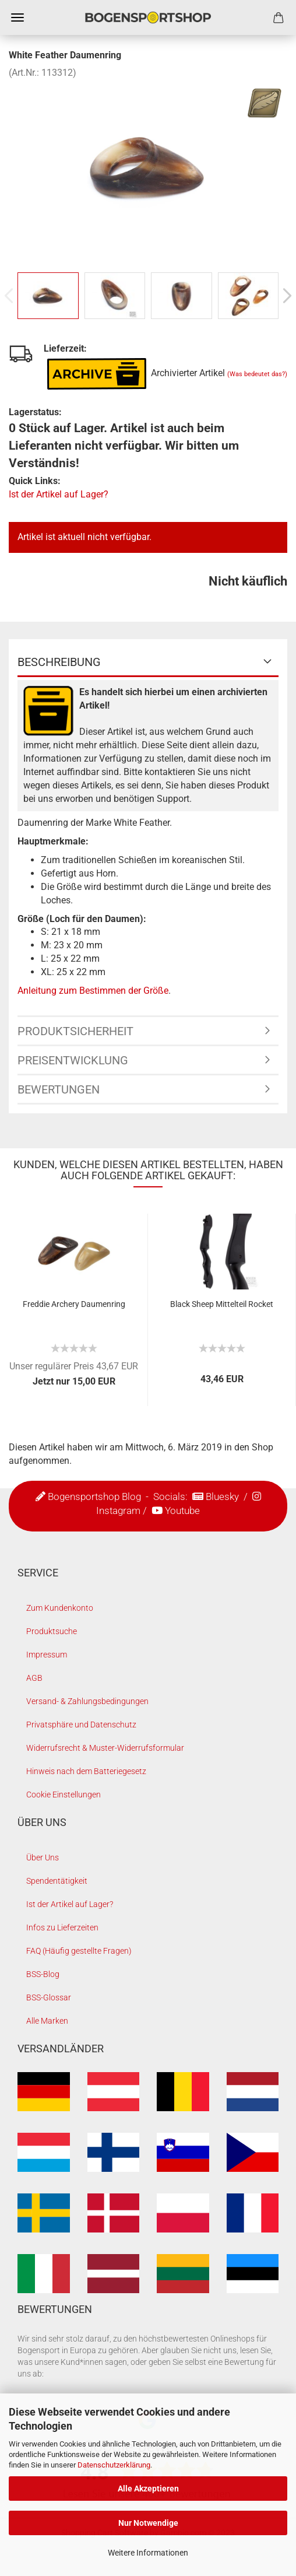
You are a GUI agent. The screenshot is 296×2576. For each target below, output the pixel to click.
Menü (17, 17)
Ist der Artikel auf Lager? (58, 494)
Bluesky (222, 1496)
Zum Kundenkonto (59, 1608)
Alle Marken (47, 2020)
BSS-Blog (42, 1974)
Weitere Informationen (148, 2552)
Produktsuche (51, 1631)
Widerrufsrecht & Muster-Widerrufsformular (105, 1748)
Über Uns (42, 1857)
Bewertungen (58, 1089)
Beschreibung (59, 662)
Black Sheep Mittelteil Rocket (221, 1304)
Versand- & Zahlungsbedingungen (87, 1701)
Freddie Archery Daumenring (74, 1304)
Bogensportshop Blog (94, 1496)
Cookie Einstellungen (63, 1794)
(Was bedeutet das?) (257, 373)
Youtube (182, 1510)
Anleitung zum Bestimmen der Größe (92, 990)
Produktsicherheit (75, 1031)
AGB (34, 1678)
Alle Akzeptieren (148, 2488)
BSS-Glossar (48, 1997)
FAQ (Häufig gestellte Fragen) (79, 1950)
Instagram (118, 1510)
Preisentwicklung (72, 1060)
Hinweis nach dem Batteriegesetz (86, 1771)
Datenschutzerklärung (113, 2465)
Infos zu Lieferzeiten (62, 1927)
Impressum (46, 1654)
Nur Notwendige (148, 2523)
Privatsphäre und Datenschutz (81, 1724)
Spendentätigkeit (56, 1880)
